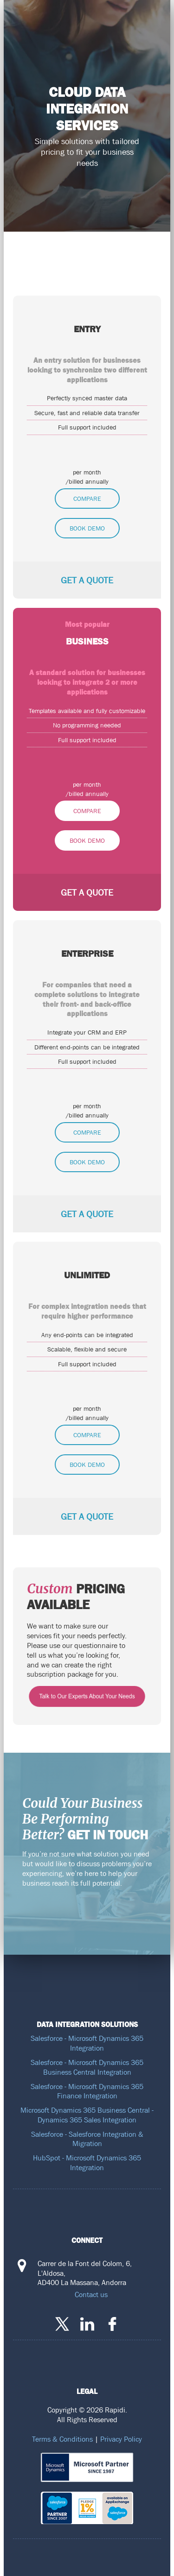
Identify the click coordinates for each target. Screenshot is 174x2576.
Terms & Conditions (62, 2439)
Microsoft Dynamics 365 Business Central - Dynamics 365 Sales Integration (87, 2115)
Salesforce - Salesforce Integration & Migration (87, 2139)
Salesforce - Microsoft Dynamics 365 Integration (87, 2043)
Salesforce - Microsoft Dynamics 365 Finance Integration (87, 2091)
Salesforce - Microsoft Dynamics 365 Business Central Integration (87, 2067)
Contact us (91, 2294)
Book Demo (87, 528)
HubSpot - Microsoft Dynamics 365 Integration (87, 2162)
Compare (87, 498)
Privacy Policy (121, 2439)
